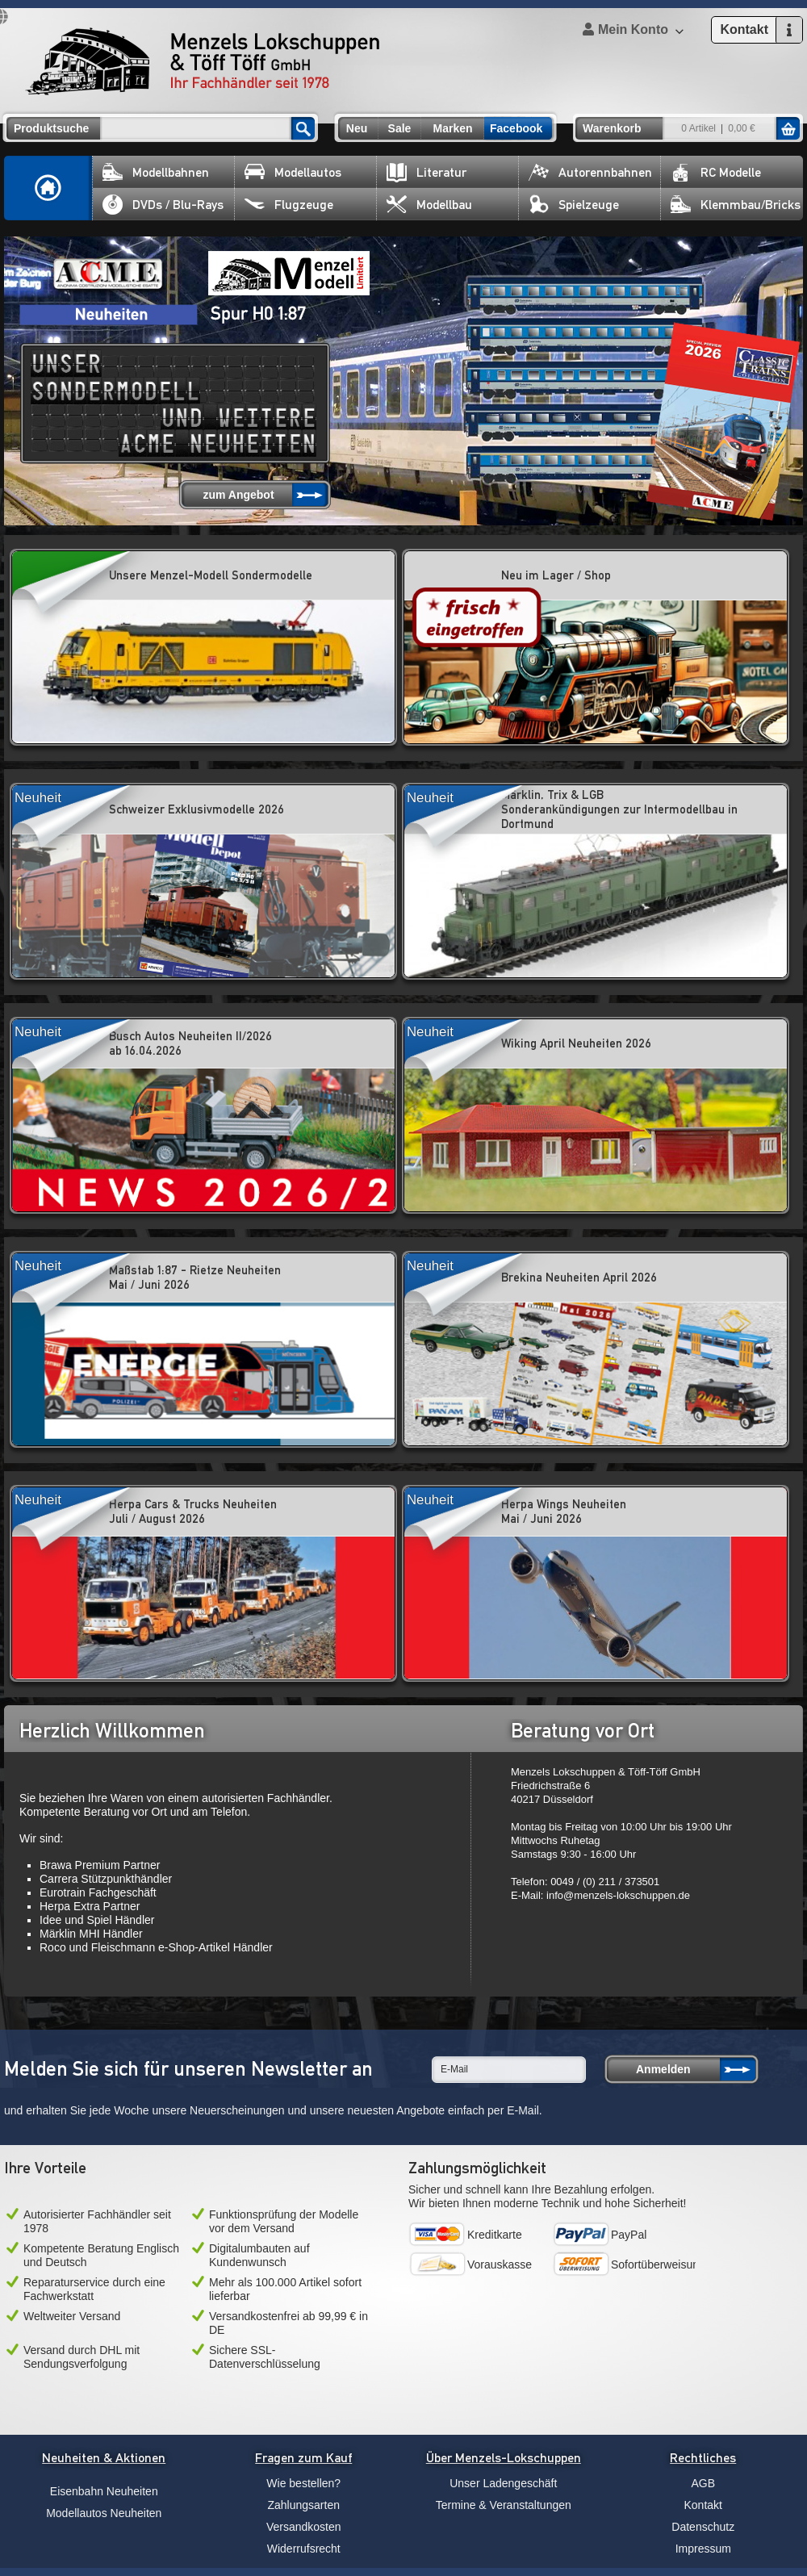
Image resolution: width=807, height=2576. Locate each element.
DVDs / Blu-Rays (163, 204)
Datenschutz (702, 2526)
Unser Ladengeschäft (503, 2483)
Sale (400, 128)
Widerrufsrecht (304, 2548)
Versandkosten (303, 2526)
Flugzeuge (289, 204)
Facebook (516, 128)
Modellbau (429, 204)
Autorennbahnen (590, 172)
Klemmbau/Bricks (736, 204)
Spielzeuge (574, 204)
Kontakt (703, 2505)
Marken (452, 128)
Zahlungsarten (303, 2505)
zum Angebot (238, 494)
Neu (356, 128)
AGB (703, 2483)
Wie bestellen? (303, 2483)
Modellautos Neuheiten (103, 2513)
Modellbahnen (155, 172)
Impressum (703, 2548)
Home (48, 188)
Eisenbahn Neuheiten (104, 2491)
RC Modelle (716, 172)
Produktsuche (51, 128)
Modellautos (293, 172)
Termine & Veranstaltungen (503, 2505)
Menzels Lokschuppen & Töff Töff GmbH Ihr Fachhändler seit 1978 (202, 61)
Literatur (426, 172)
